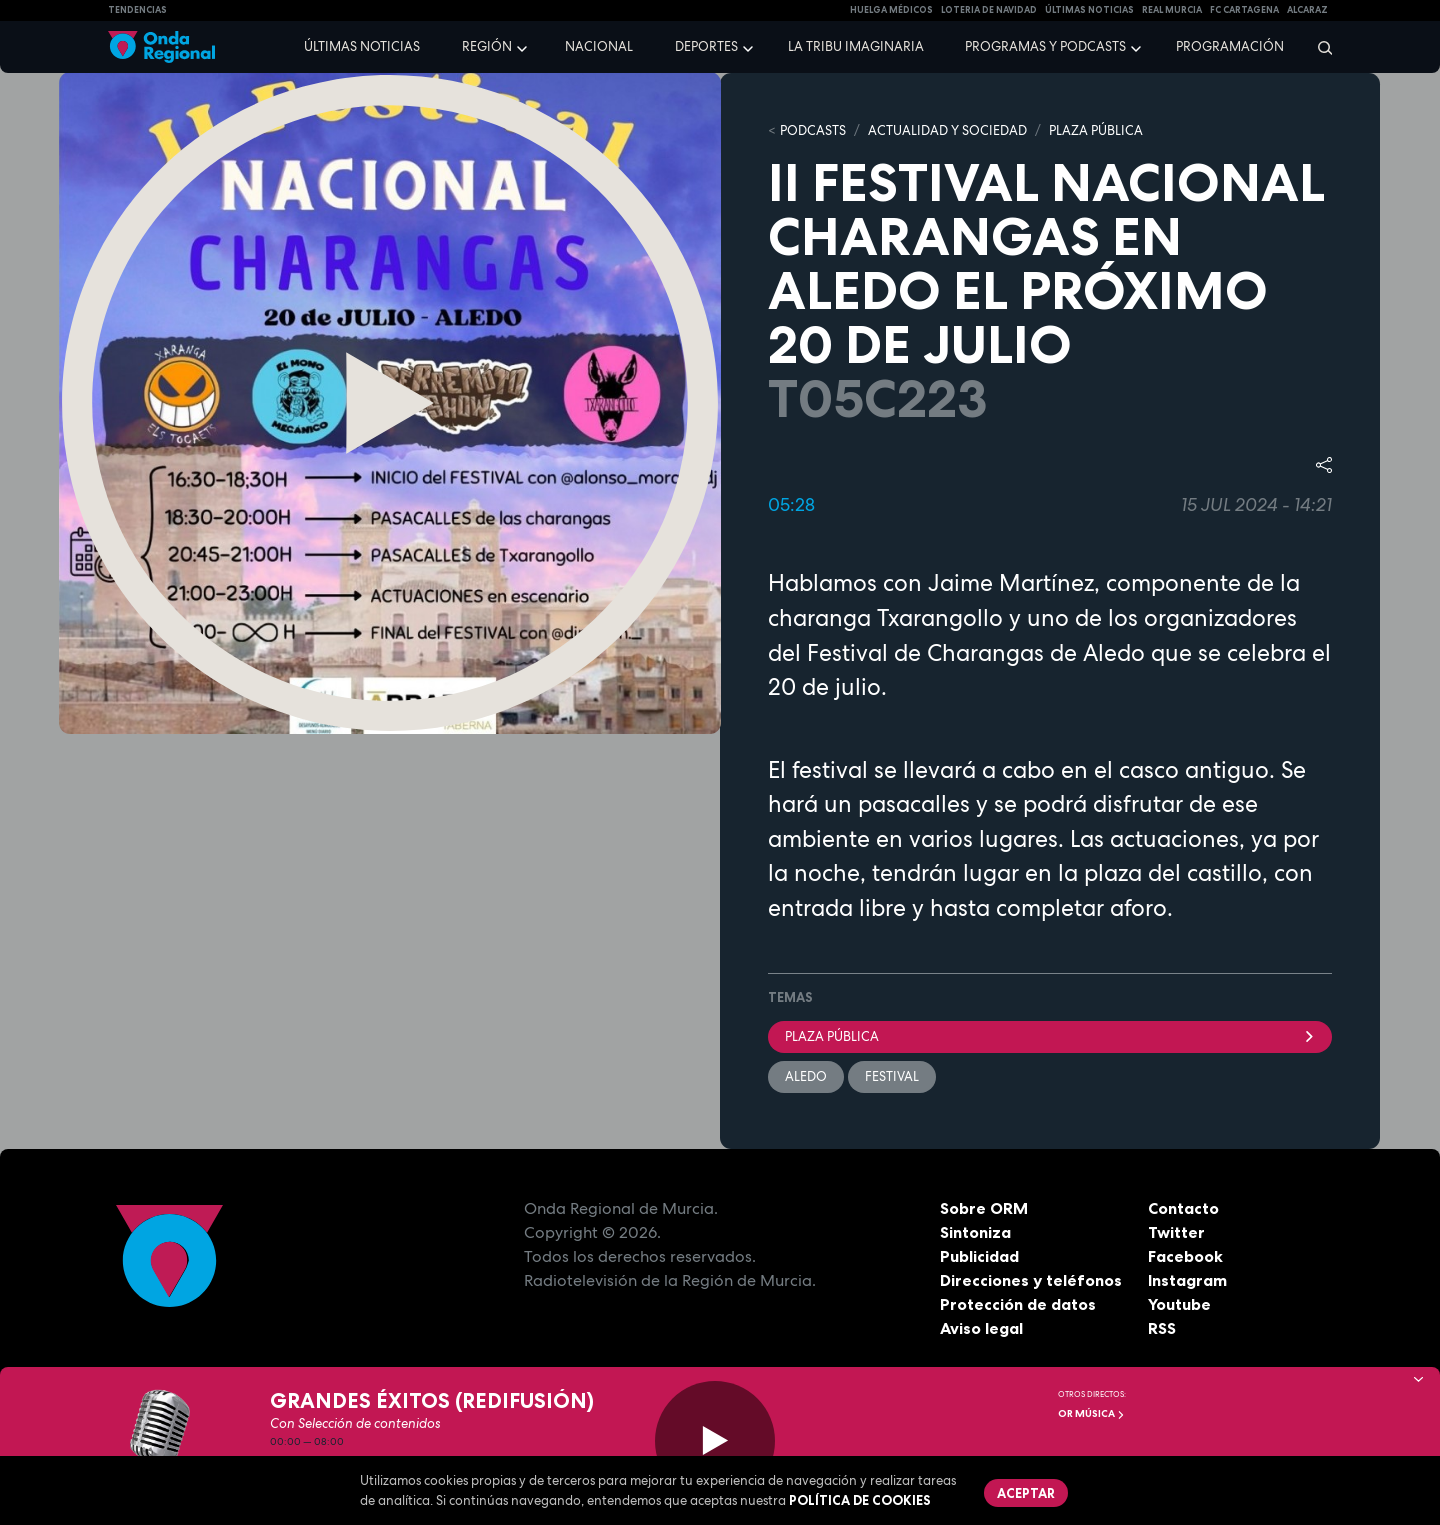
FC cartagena (1244, 10)
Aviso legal (981, 1328)
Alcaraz (1307, 10)
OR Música (1091, 1413)
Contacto (1183, 1208)
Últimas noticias (362, 46)
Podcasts (813, 130)
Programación (1230, 46)
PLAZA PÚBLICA (1096, 130)
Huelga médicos (891, 10)
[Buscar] (1318, 47)
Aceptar (1026, 1493)
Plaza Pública (1050, 1036)
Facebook (1185, 1256)
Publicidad (979, 1256)
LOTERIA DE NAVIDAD (989, 10)
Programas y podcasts (1045, 46)
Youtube (1179, 1304)
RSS (1162, 1328)
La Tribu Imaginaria (856, 46)
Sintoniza (975, 1232)
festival (892, 1076)
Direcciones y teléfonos (1031, 1280)
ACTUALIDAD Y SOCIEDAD (947, 130)
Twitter (1176, 1232)
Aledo (806, 1076)
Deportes (706, 46)
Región (487, 46)
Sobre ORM (984, 1208)
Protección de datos (1018, 1304)
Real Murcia (1172, 10)
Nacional (599, 46)
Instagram (1187, 1280)
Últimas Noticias (1089, 10)
